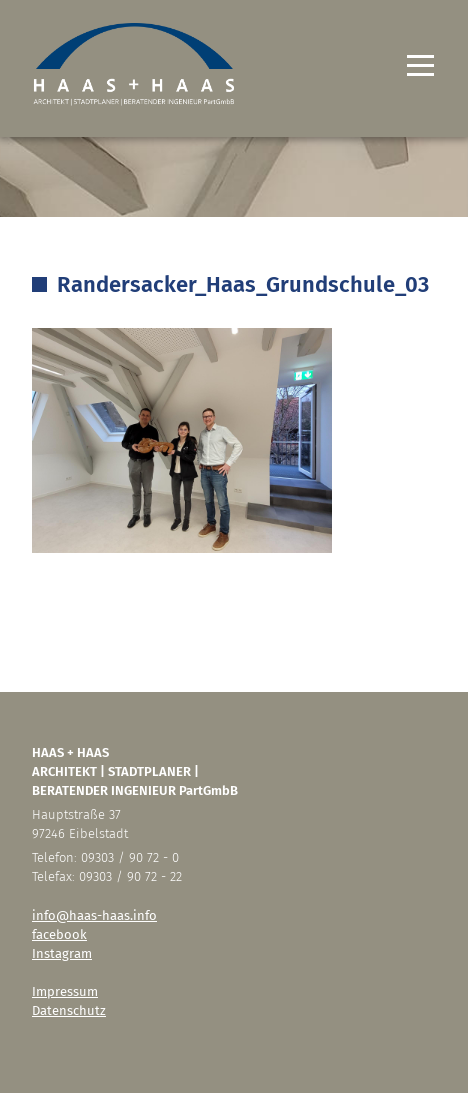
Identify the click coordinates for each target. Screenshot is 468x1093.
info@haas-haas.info (94, 915)
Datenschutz (69, 1010)
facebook (59, 934)
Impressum (65, 991)
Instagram (62, 953)
